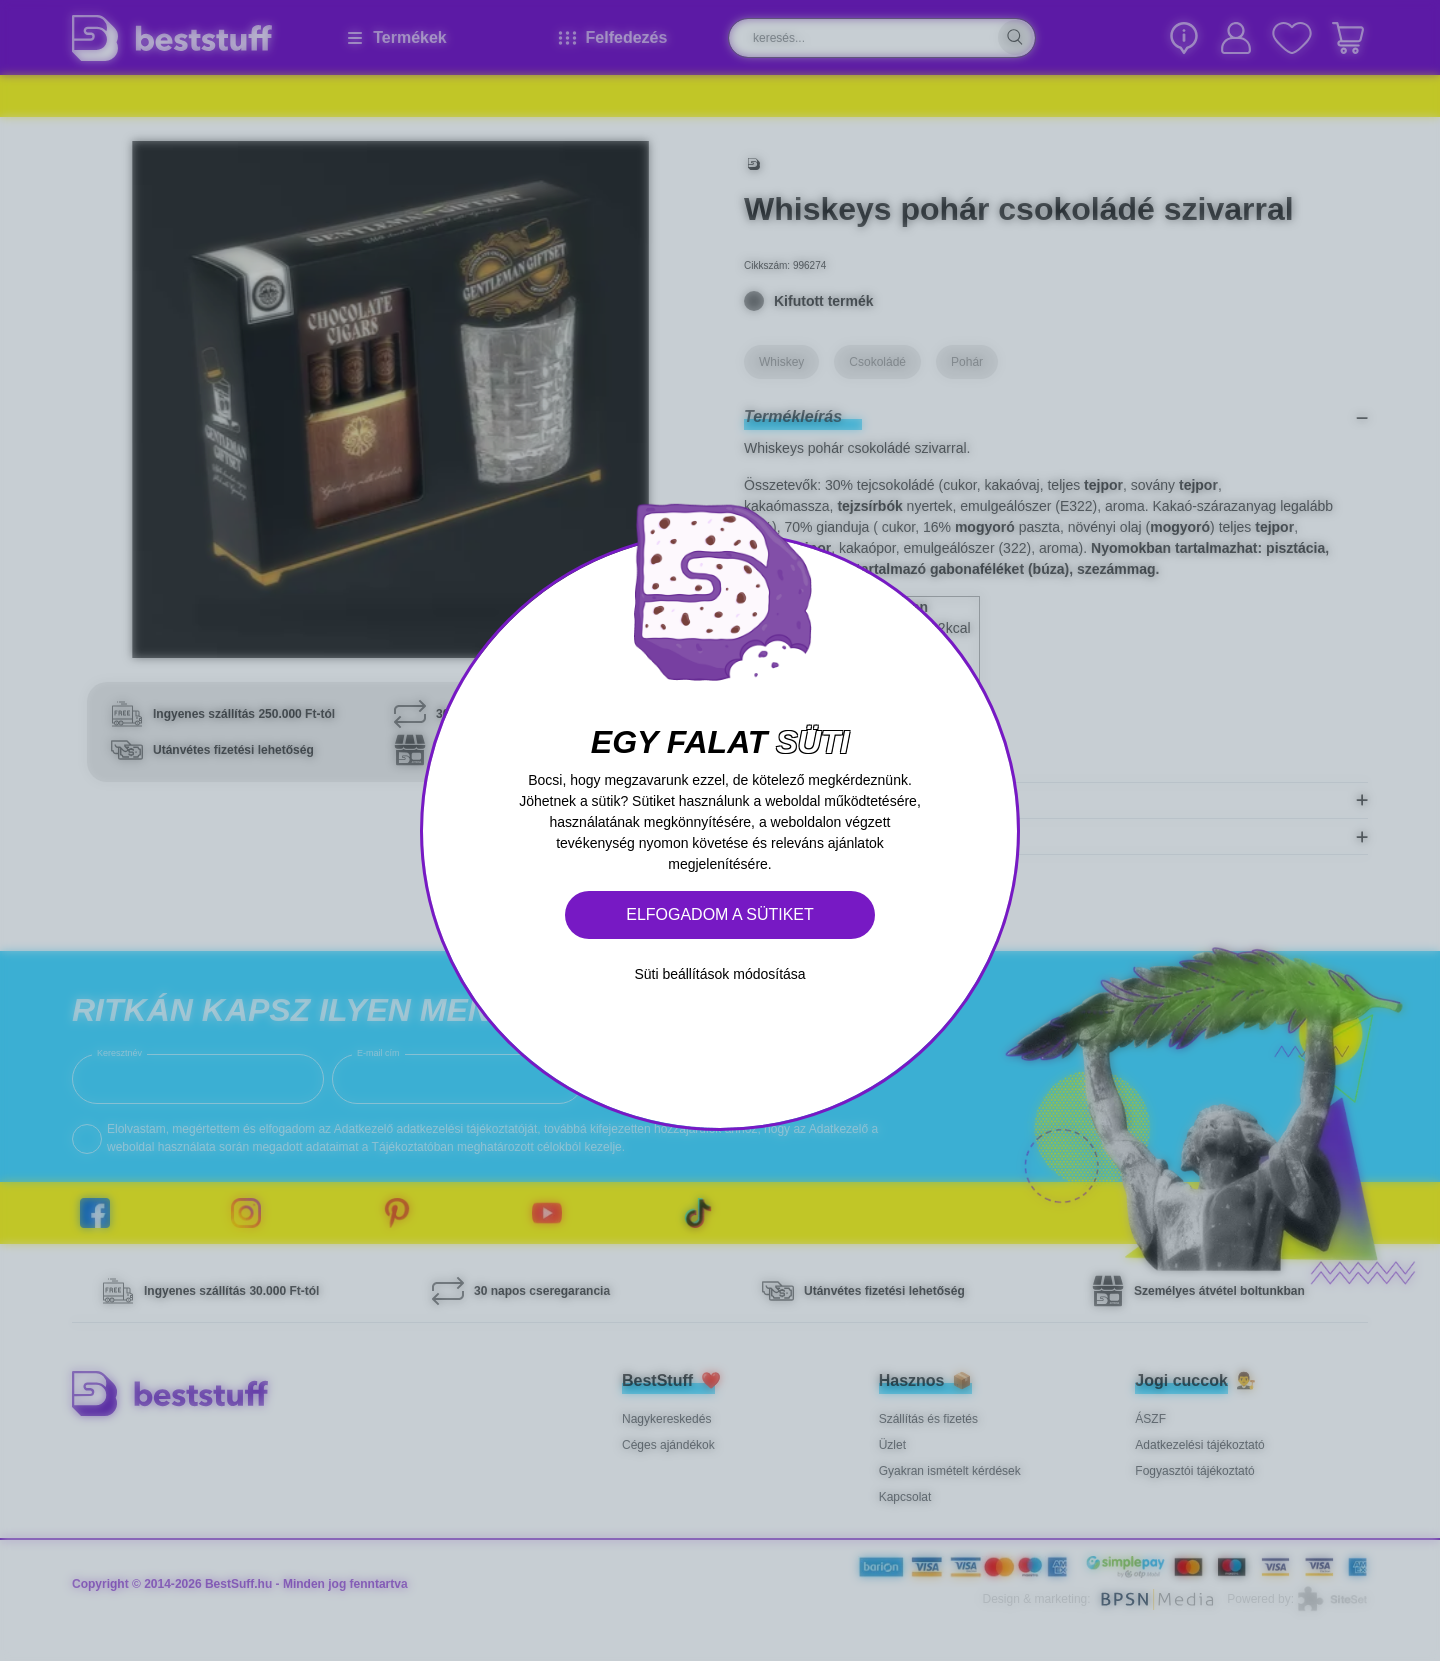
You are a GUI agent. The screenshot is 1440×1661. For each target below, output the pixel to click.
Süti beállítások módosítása (719, 974)
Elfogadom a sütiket (720, 914)
